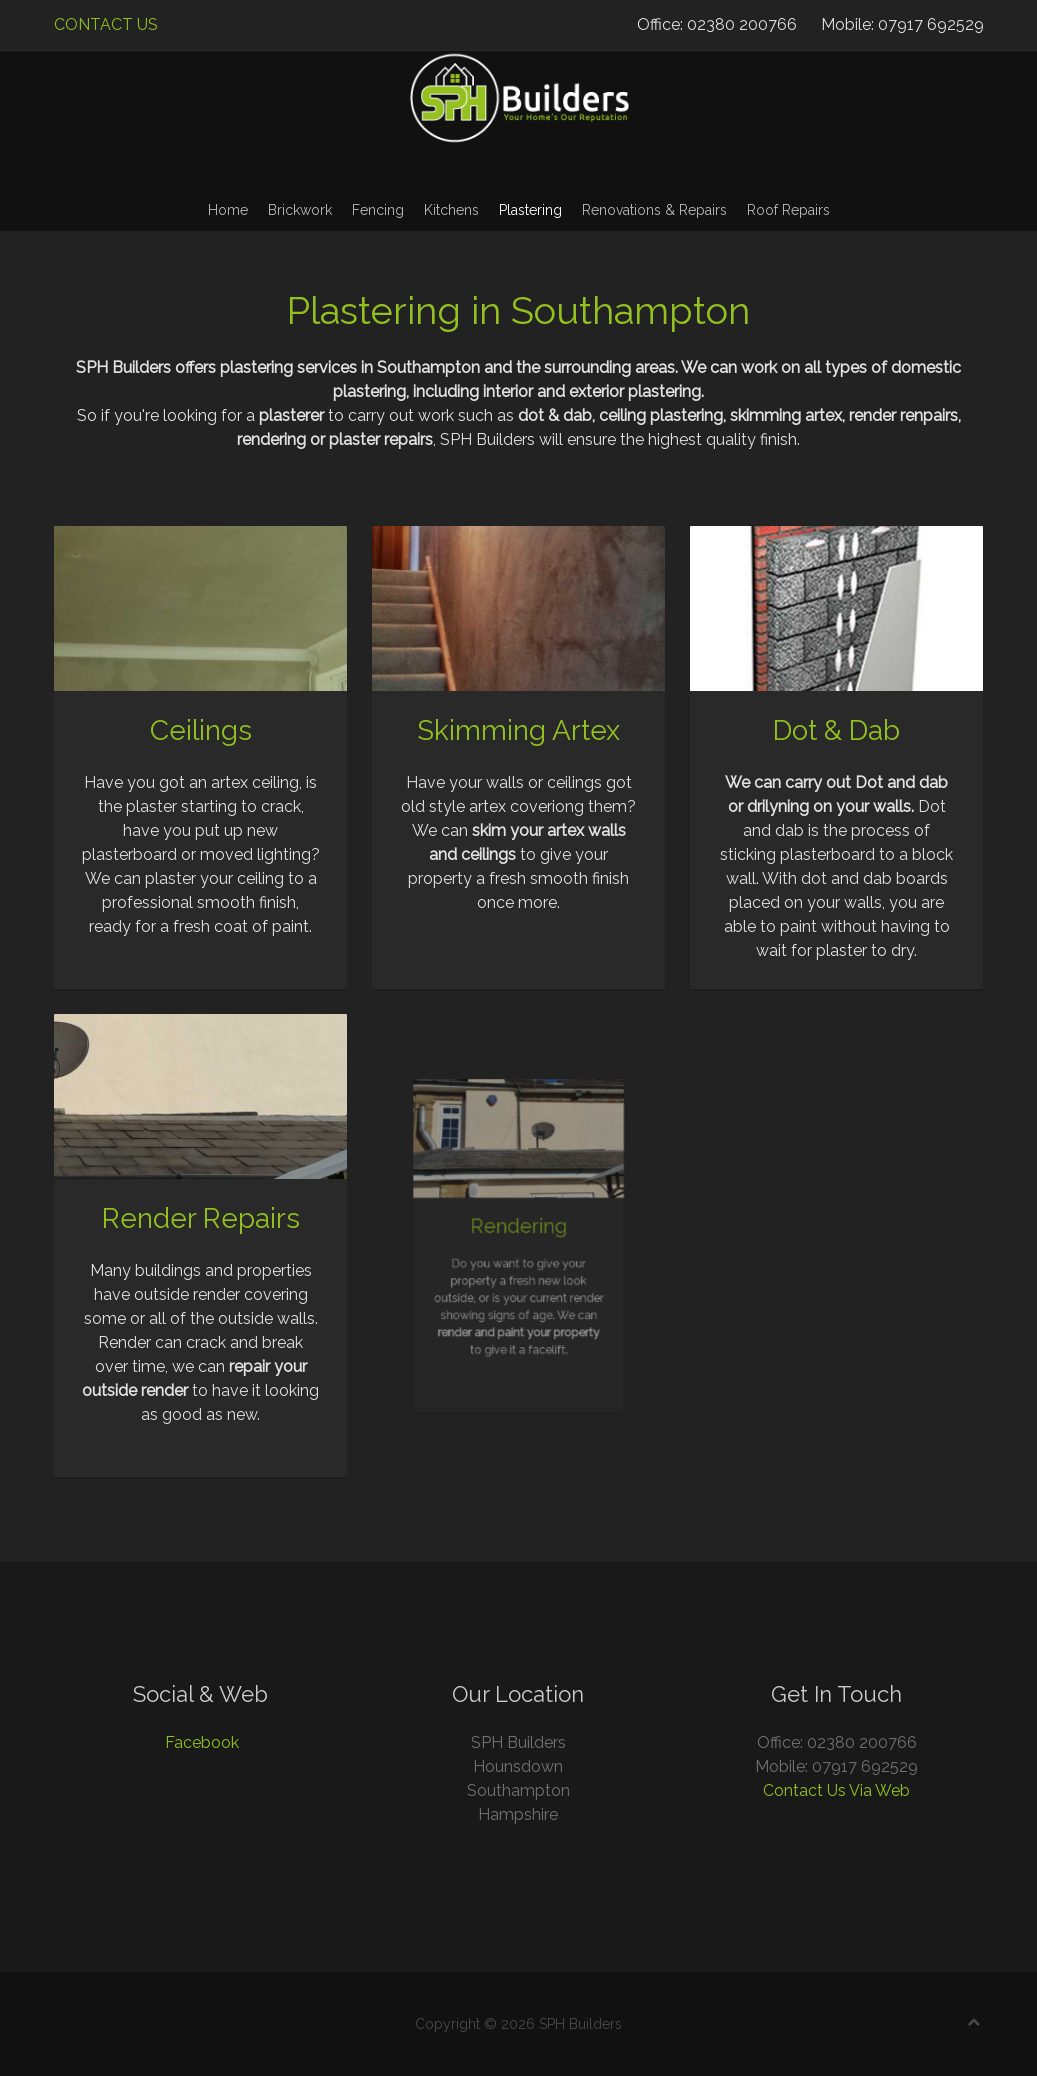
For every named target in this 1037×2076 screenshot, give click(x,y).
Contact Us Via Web (836, 1790)
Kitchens (451, 210)
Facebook (202, 1742)
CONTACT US (106, 24)
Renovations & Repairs (654, 210)
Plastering (530, 210)
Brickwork (300, 210)
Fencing (378, 210)
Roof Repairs (788, 210)
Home (228, 210)
